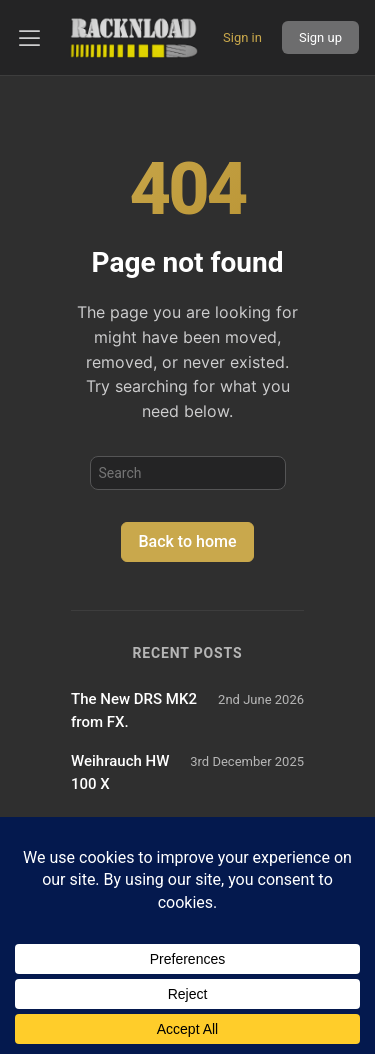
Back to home (187, 541)
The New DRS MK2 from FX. (134, 710)
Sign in (242, 37)
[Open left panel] (30, 38)
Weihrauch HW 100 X (120, 772)
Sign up (320, 37)
